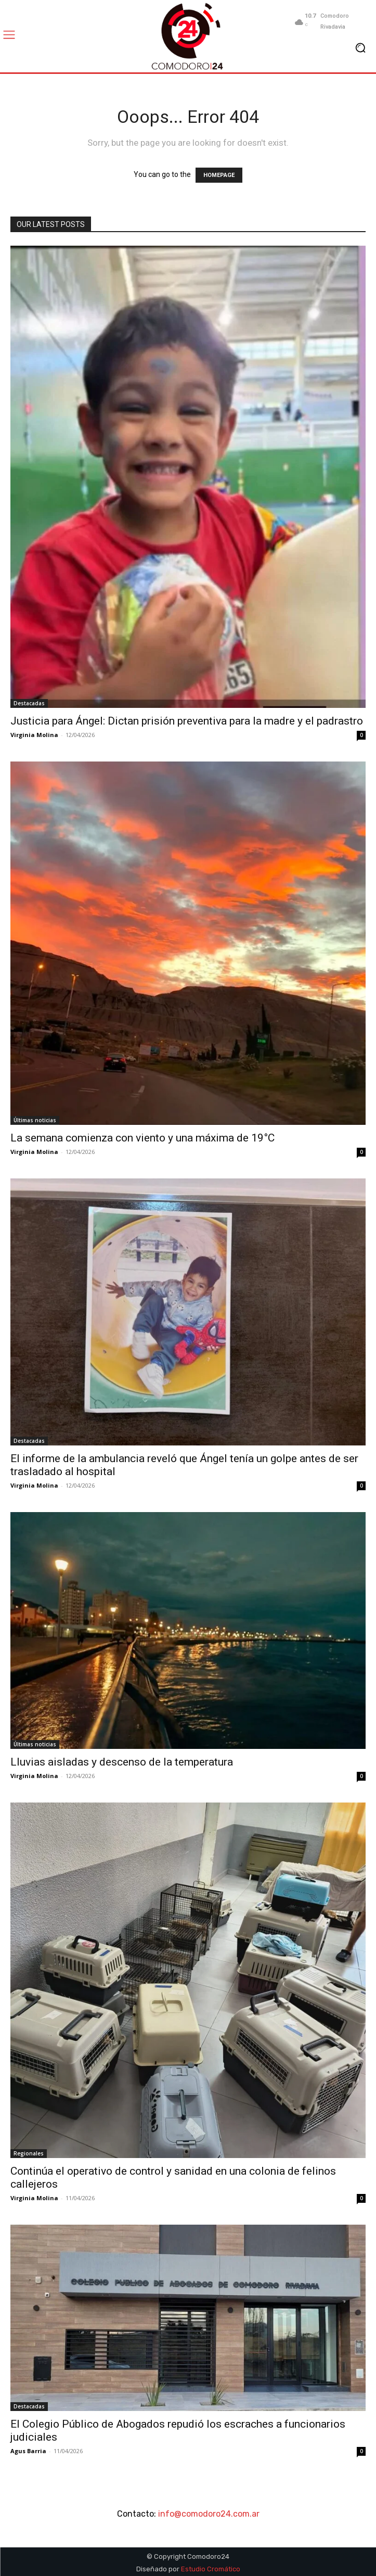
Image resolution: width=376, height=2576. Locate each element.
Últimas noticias (35, 1120)
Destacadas (29, 703)
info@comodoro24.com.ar (209, 2514)
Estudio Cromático (210, 2569)
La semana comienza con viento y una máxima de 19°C (142, 1138)
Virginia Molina (34, 735)
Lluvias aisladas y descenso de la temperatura (121, 1762)
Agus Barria (28, 2451)
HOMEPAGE (219, 175)
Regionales (29, 2153)
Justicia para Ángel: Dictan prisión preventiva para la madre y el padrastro (188, 721)
